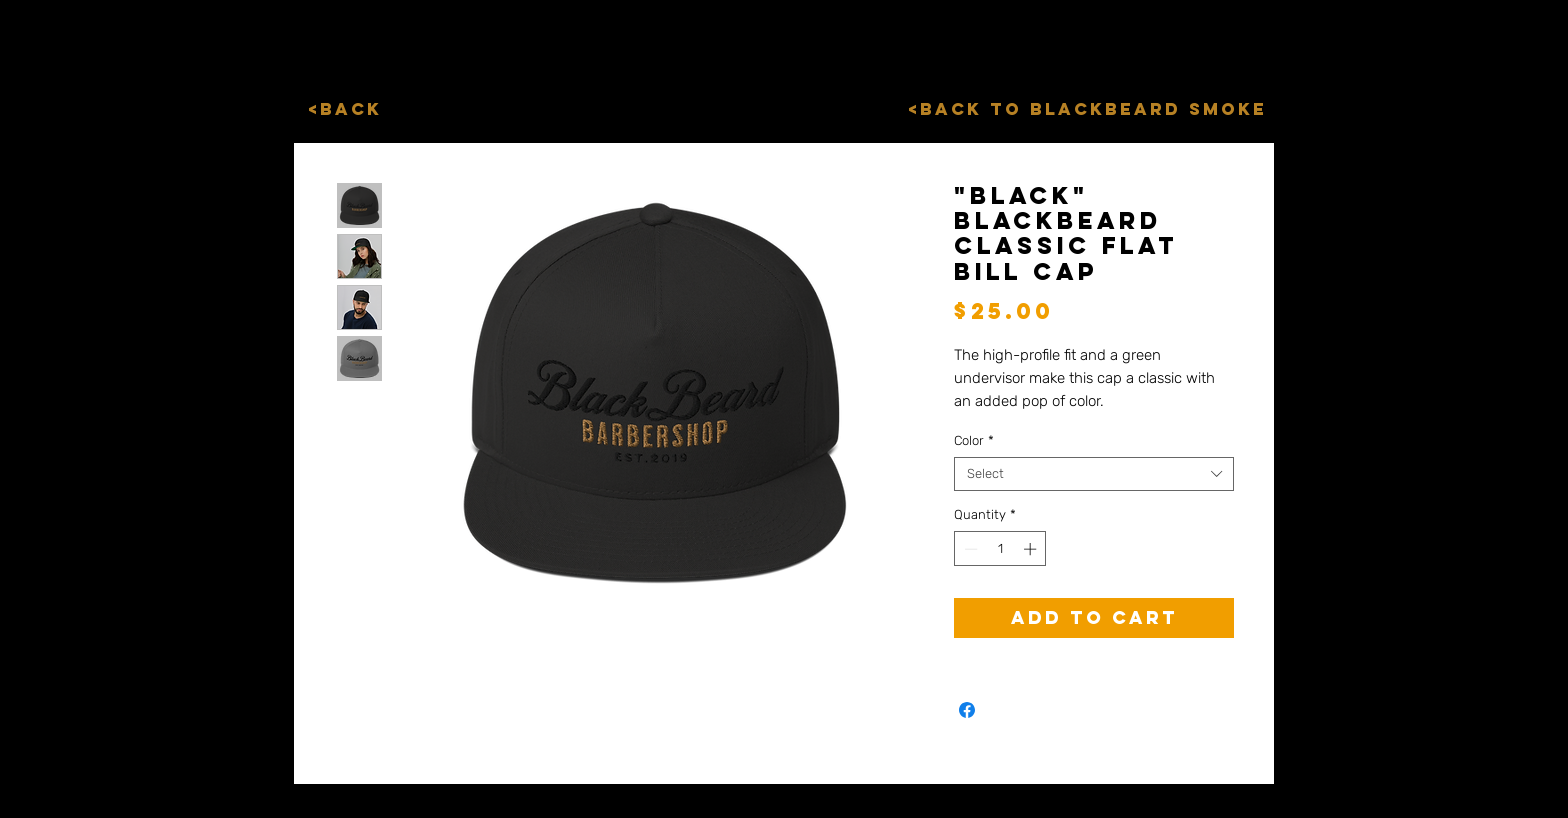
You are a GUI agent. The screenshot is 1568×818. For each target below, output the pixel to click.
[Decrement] (969, 549)
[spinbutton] (1000, 549)
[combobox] (1094, 474)
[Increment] (1032, 549)
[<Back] (344, 109)
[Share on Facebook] (967, 710)
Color (974, 440)
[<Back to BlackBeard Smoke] (1087, 109)
